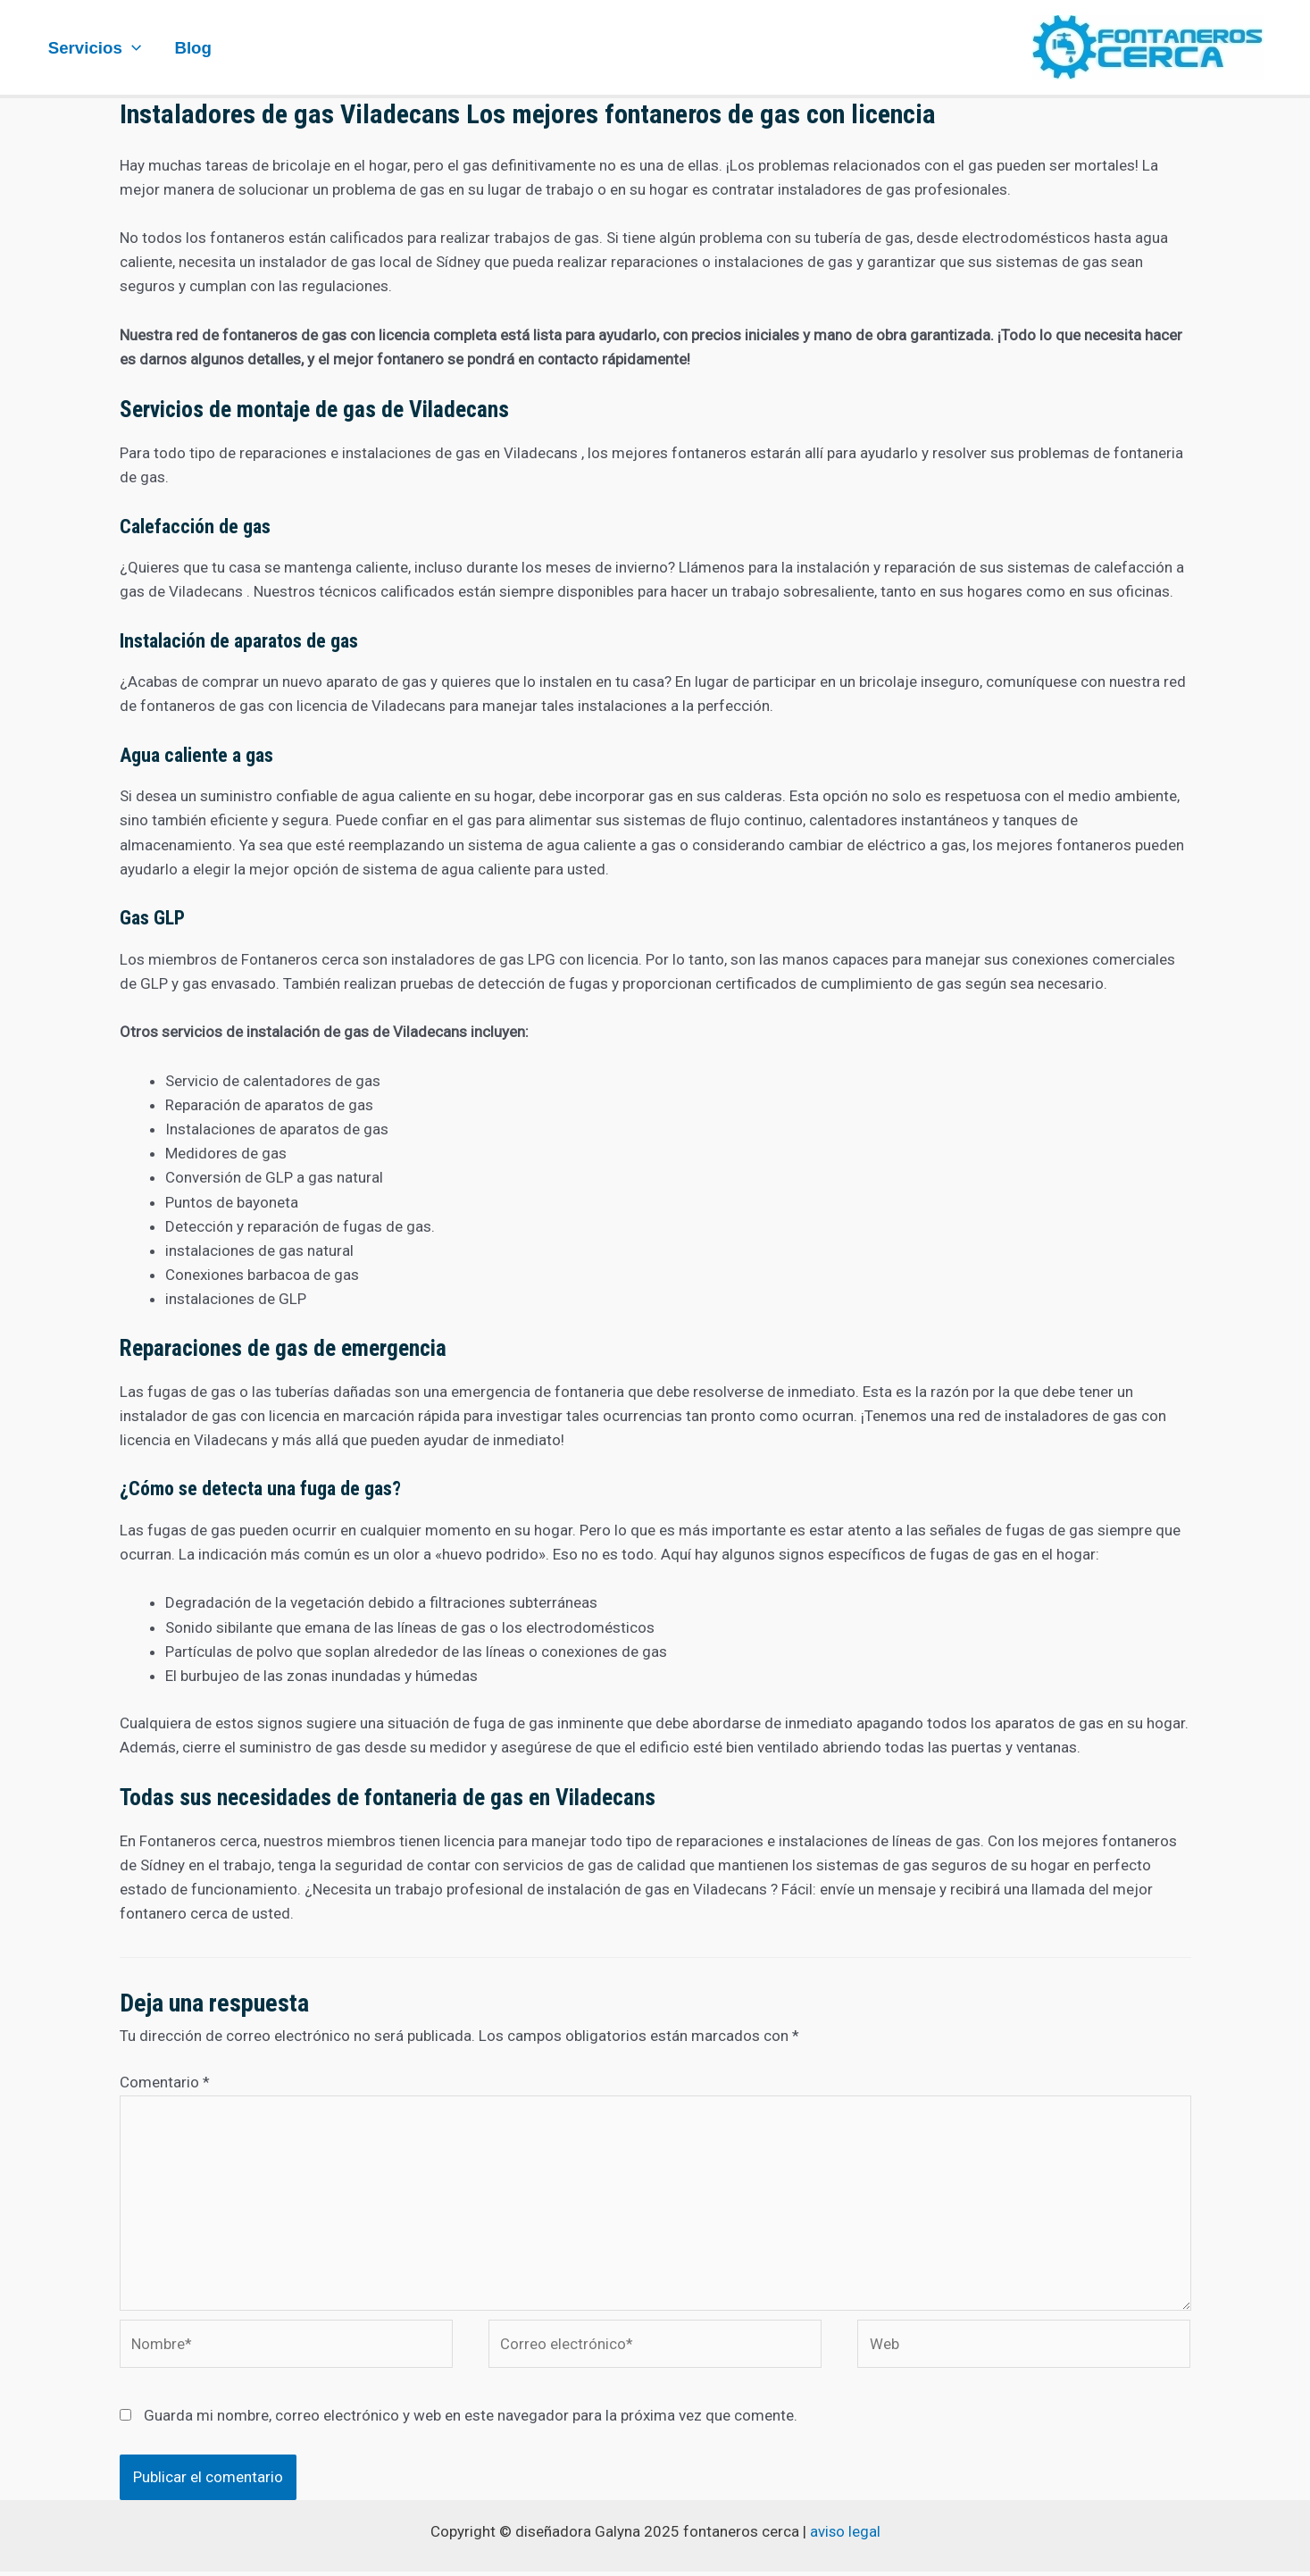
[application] (131, 48)
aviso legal (844, 2535)
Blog (193, 47)
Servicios (94, 48)
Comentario (165, 2082)
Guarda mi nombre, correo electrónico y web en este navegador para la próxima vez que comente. (470, 2419)
